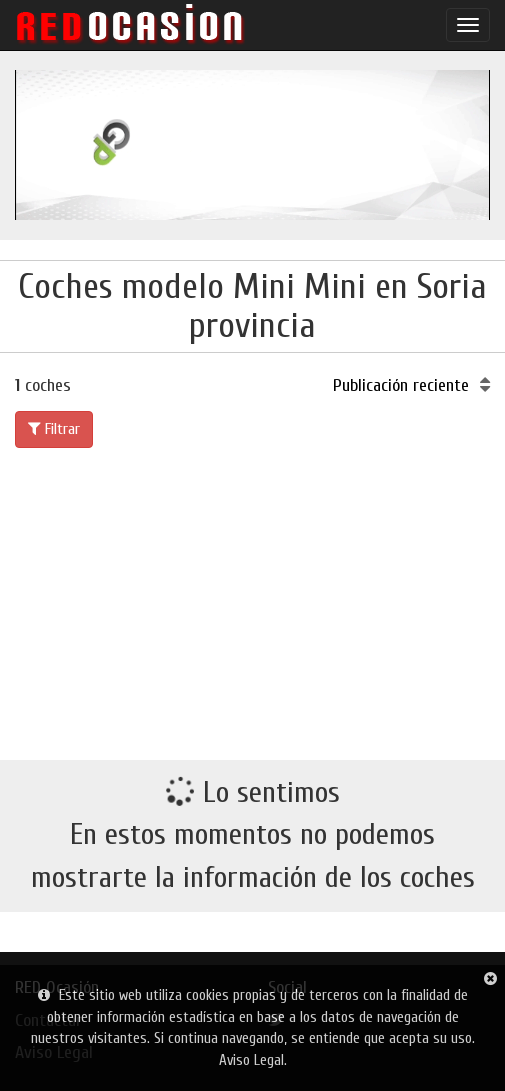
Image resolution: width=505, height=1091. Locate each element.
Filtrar (54, 429)
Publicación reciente (411, 385)
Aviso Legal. (253, 1060)
